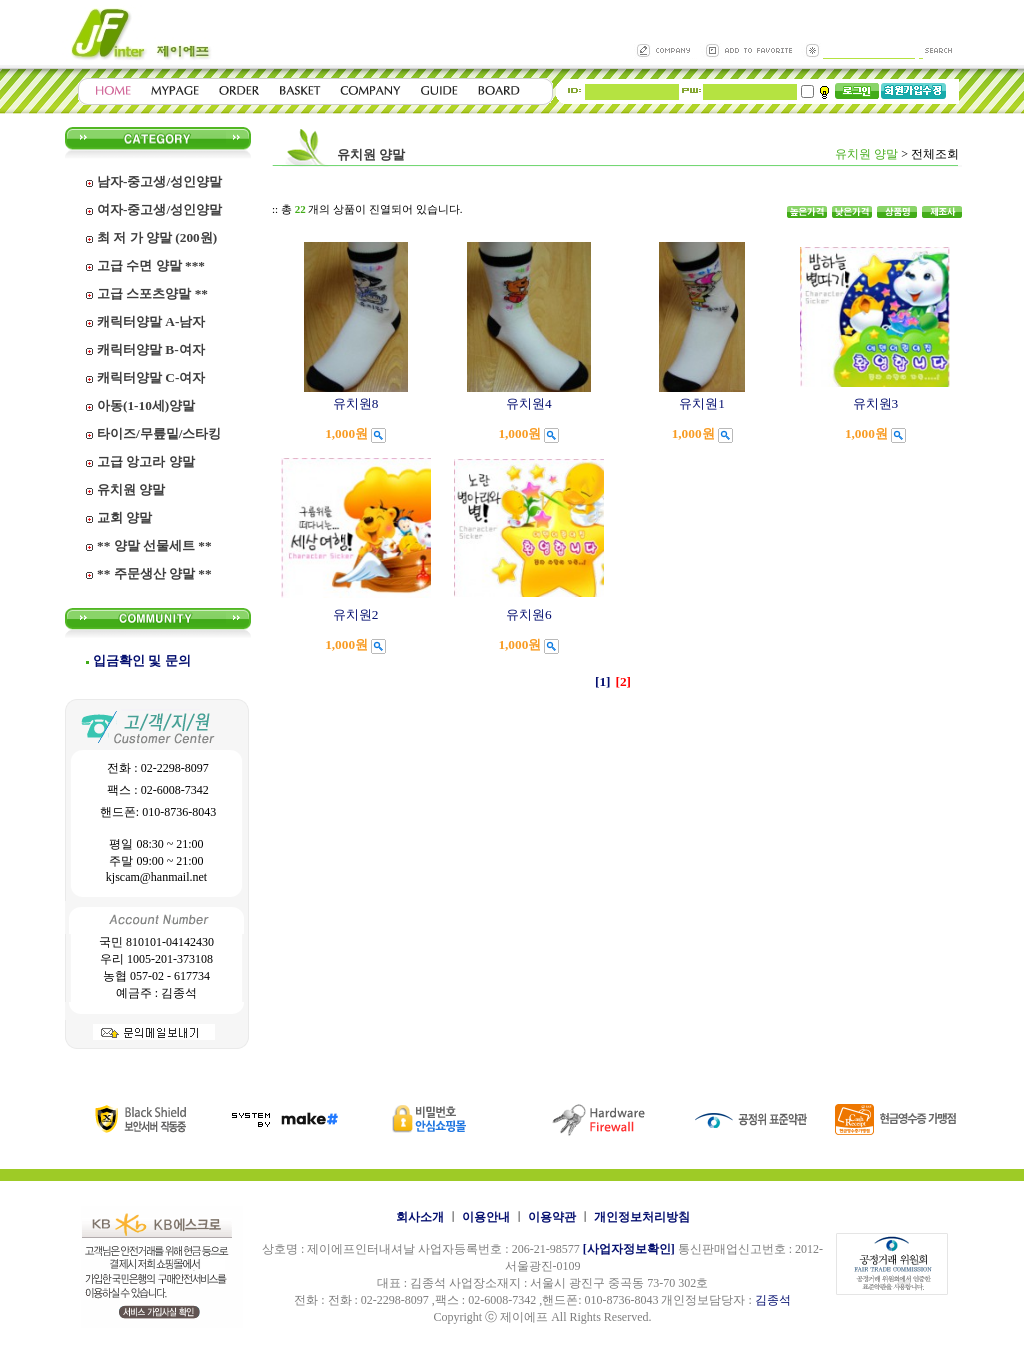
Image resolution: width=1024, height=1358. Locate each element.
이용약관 (552, 1217)
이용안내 (486, 1217)
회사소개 (420, 1217)
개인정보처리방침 (642, 1217)
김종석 (773, 1300)
